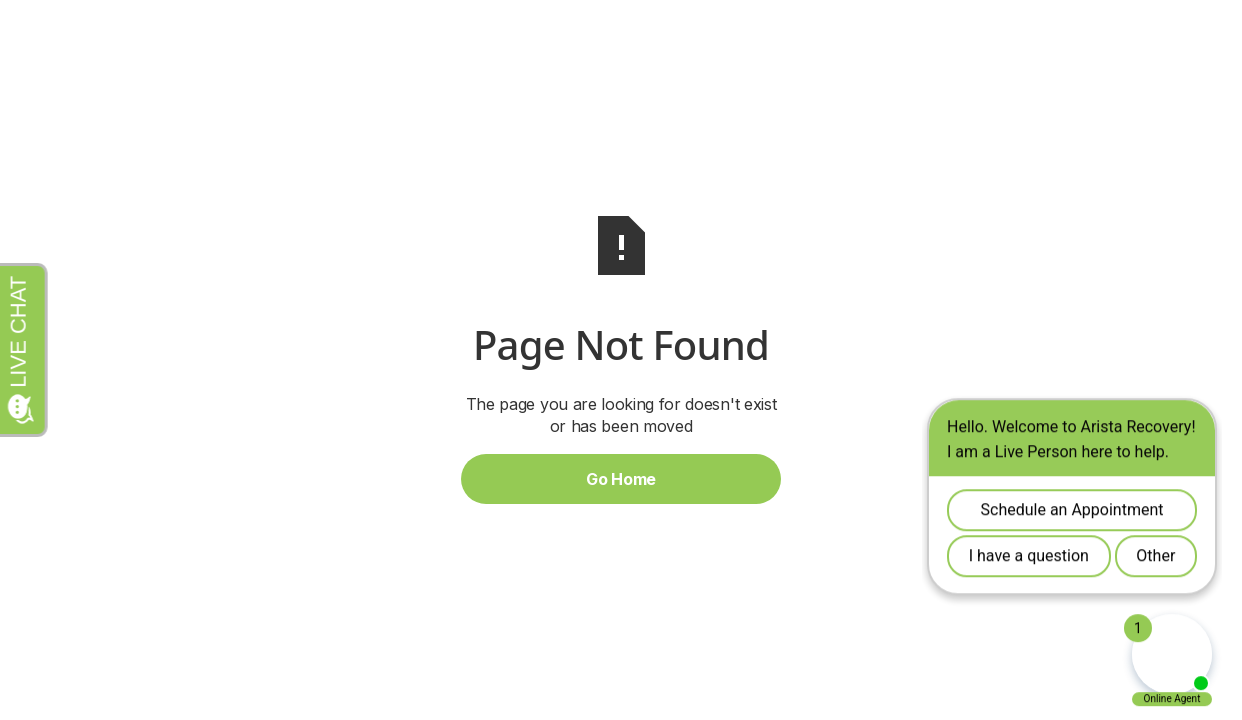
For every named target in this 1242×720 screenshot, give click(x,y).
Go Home (621, 479)
